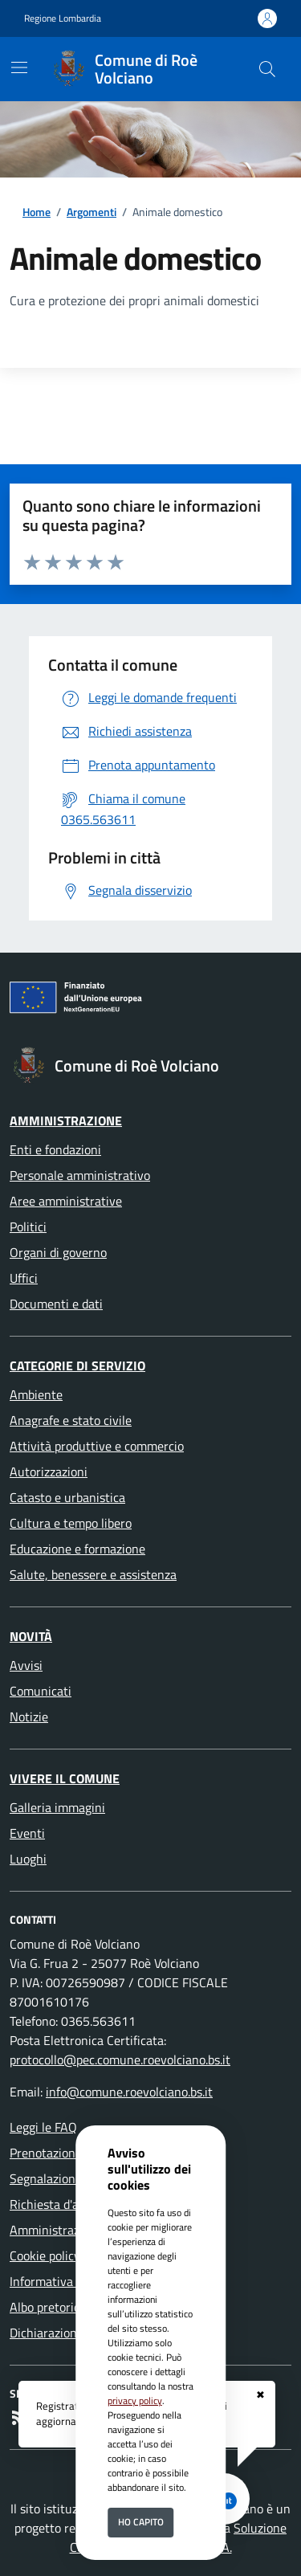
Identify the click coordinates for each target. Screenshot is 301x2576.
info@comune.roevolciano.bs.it (129, 2091)
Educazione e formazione (77, 1548)
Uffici (24, 1278)
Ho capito (141, 2521)
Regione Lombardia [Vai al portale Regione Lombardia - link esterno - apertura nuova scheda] (62, 18)
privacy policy (135, 2400)
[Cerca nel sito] (267, 69)
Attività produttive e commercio (97, 1445)
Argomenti (91, 211)
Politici (28, 1226)
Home (36, 211)
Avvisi (26, 1665)
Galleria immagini (57, 1807)
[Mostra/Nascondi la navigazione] (19, 67)
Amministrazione (66, 1120)
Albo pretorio (45, 2307)
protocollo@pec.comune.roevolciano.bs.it (120, 2059)
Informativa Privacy (63, 2281)
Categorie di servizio (77, 1365)
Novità (31, 1636)
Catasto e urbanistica (67, 1497)
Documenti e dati (56, 1303)
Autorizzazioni (48, 1471)
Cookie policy (45, 2255)
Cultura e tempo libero (71, 1523)
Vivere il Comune (65, 1778)
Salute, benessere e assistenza (93, 1574)
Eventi (27, 1833)
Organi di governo (58, 1252)
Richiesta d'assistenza (69, 2204)
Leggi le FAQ (43, 2127)
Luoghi (28, 1858)
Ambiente (36, 1394)
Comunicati (40, 1690)
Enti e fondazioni (55, 1149)
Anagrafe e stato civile (71, 1420)
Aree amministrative (66, 1200)
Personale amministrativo (80, 1175)
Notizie (29, 1716)
